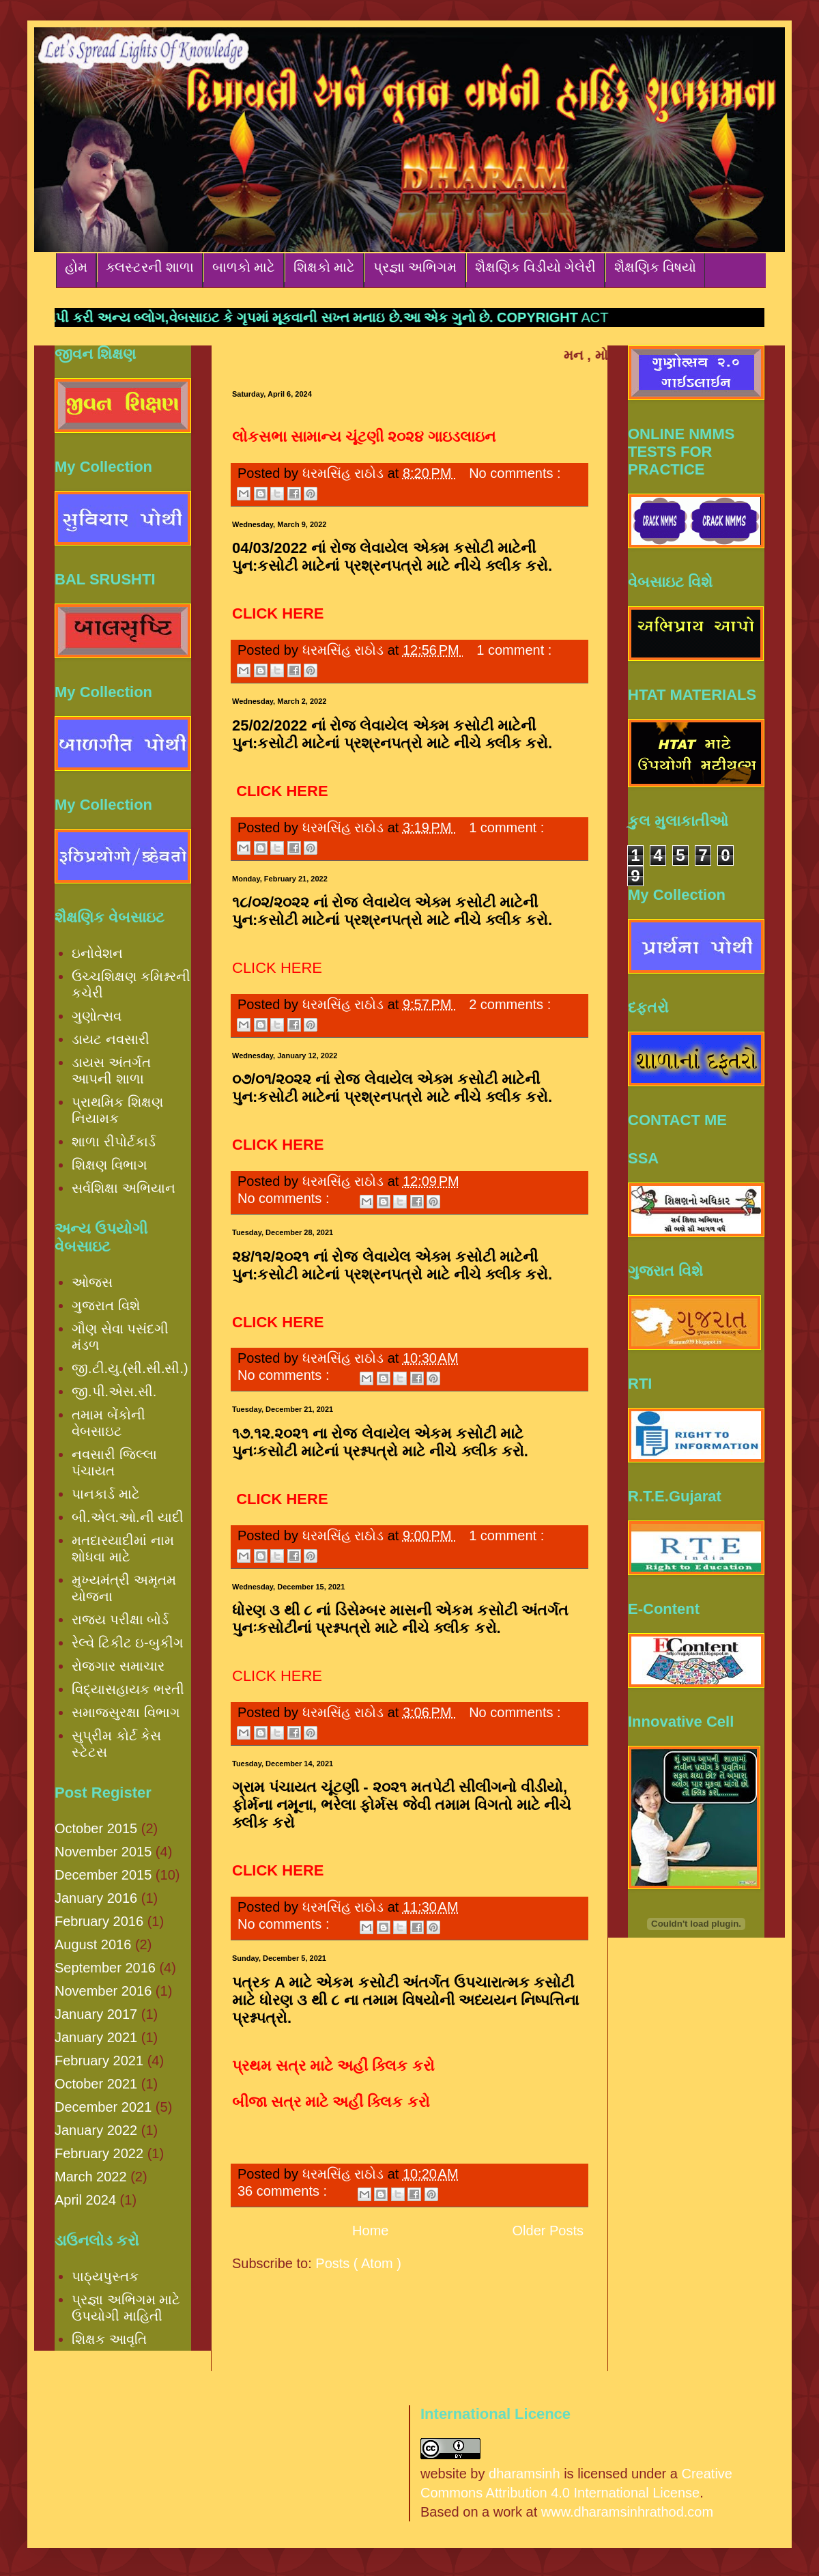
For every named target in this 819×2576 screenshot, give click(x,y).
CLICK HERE (277, 967)
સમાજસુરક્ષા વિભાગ (126, 1712)
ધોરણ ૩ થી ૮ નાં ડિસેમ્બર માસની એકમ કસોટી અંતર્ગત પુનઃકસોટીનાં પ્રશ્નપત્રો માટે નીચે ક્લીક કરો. (400, 1619)
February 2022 (99, 2153)
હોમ (76, 266)
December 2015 (103, 1874)
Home (370, 2230)
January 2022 (96, 2130)
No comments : (514, 473)
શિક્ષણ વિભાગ (109, 1164)
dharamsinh (524, 2473)
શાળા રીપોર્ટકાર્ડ (114, 1141)
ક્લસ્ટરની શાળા (150, 266)
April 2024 (85, 2199)
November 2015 (103, 1851)
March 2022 (91, 2176)
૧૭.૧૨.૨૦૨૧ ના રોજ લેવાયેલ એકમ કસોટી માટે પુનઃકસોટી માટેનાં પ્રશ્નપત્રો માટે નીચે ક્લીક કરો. (380, 1442)
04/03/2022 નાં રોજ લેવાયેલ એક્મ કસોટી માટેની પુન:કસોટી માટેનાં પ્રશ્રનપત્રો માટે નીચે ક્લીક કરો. (392, 556)
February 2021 (99, 2060)
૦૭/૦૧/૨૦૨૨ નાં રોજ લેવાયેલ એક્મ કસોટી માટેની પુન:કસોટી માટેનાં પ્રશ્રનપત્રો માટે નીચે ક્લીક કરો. (392, 1088)
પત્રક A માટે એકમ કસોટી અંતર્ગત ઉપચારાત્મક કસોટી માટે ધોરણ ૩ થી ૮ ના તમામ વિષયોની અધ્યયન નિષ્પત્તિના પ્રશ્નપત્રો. (405, 2000)
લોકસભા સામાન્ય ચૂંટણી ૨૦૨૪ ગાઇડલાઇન (363, 436)
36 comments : (284, 2190)
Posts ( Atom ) (358, 2263)
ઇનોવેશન (97, 953)
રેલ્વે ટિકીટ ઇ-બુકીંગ (128, 1642)
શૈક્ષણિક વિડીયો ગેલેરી (535, 266)
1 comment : (513, 649)
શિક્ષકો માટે (324, 266)
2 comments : (510, 1004)
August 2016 (93, 1944)
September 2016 (105, 1967)
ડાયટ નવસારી (110, 1039)
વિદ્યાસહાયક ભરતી (128, 1689)
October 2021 (96, 2083)
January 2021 (96, 2037)
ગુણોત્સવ (96, 1015)
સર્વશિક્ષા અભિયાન (123, 1187)
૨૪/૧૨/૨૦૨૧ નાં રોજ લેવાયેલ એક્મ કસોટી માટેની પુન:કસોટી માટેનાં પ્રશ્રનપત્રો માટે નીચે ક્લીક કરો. (392, 1265)
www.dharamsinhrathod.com (627, 2511)
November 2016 (103, 1990)
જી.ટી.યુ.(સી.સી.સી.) (130, 1368)
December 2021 (103, 2106)
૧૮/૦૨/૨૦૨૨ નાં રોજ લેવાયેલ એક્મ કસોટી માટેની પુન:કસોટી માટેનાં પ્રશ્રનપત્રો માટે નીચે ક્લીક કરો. (392, 911)
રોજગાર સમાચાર (118, 1665)
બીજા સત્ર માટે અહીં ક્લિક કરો (331, 2101)
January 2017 (96, 2014)
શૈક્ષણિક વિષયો (655, 266)
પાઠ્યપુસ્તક (105, 2276)
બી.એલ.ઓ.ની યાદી (128, 1517)
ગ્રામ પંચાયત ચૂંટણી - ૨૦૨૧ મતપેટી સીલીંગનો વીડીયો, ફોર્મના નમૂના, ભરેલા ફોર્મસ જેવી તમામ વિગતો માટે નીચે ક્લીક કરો (401, 1805)
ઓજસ (92, 1282)
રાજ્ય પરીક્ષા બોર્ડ (120, 1619)
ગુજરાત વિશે (106, 1305)
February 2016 (99, 1921)
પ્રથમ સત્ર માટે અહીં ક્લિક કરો (333, 2065)
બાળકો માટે (243, 266)
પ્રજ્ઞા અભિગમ (415, 266)
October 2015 (96, 1828)
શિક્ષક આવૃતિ (109, 2339)
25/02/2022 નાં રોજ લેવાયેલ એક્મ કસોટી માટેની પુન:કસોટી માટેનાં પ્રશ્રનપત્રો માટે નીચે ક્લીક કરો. (392, 734)
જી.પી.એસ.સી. (114, 1391)
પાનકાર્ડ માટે (106, 1493)
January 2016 (96, 1898)
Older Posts (548, 2230)
